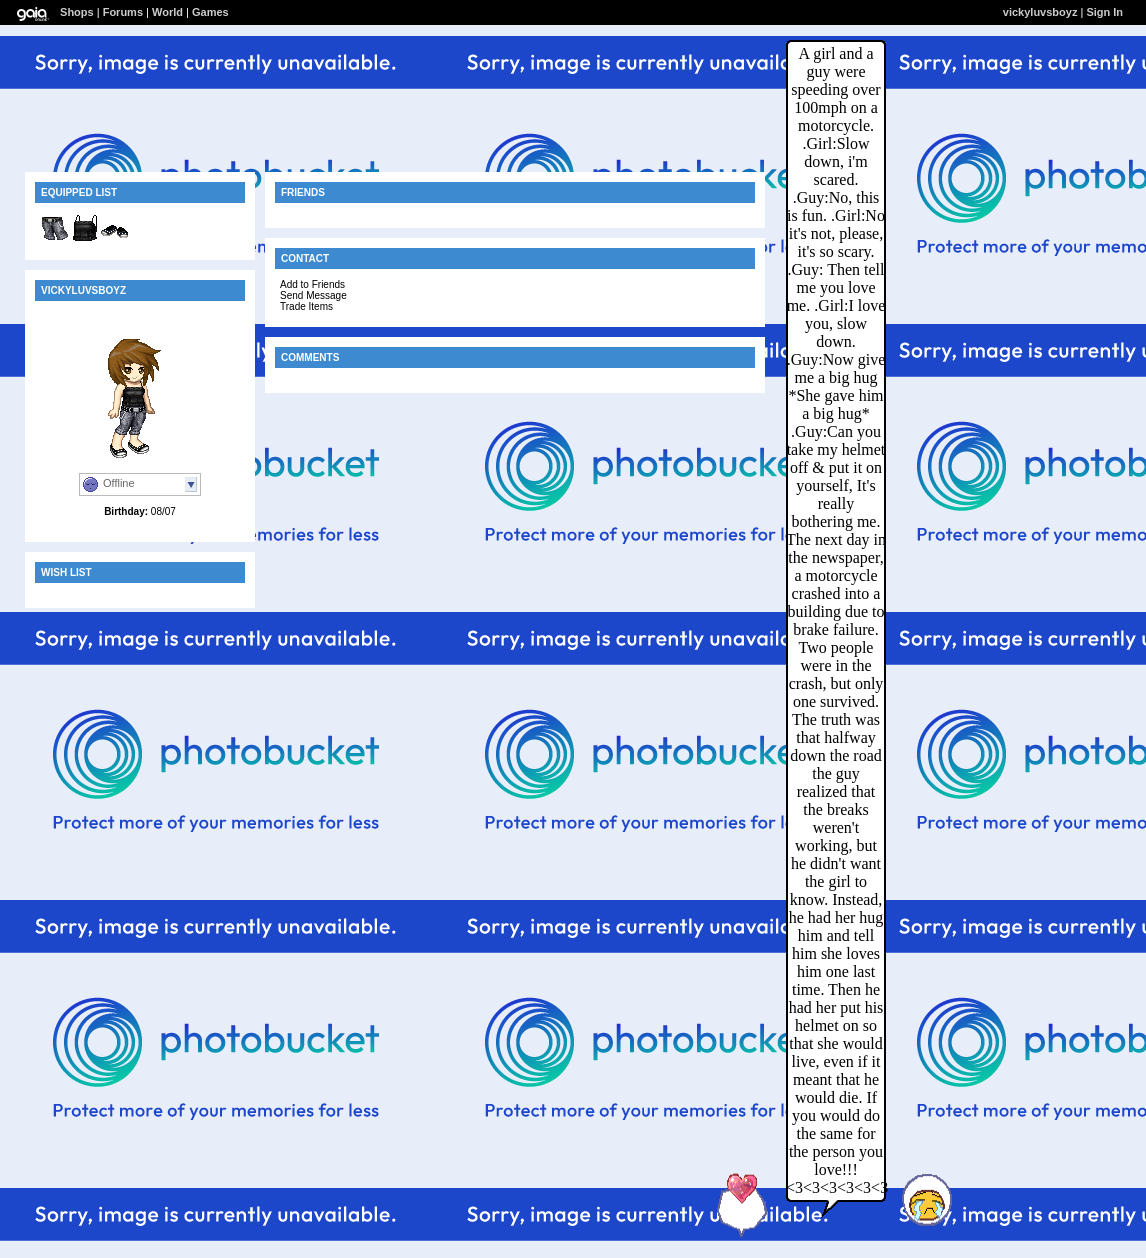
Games (210, 12)
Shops (77, 12)
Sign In (1104, 12)
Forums (123, 12)
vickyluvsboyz (1040, 12)
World (167, 12)
